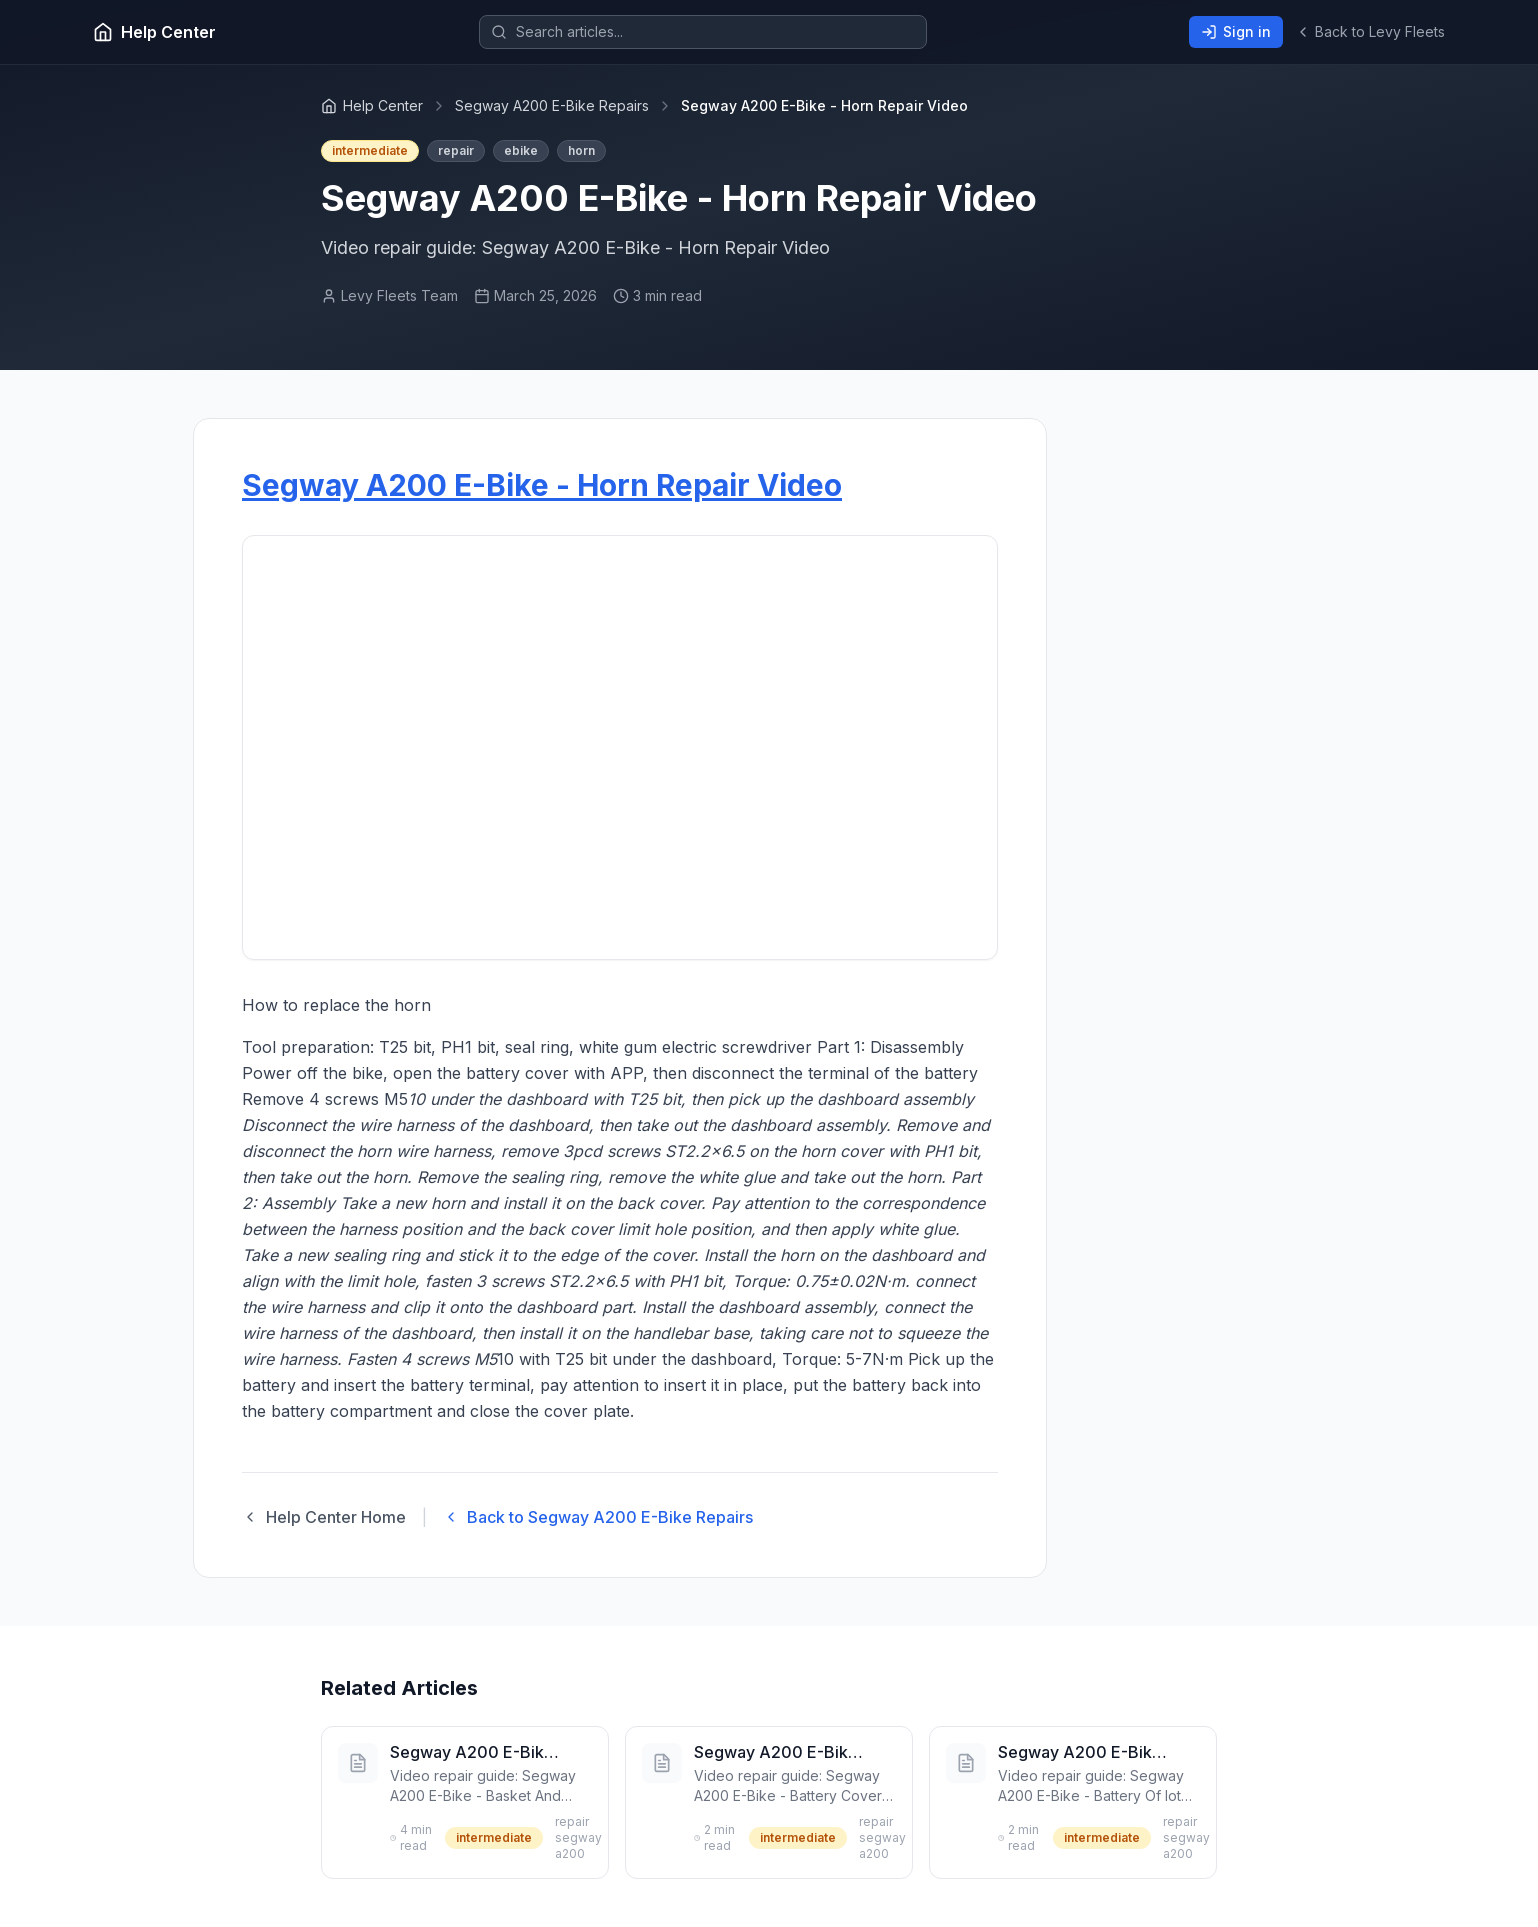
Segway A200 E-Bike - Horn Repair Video (542, 485)
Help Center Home (324, 1517)
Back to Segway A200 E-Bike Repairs (598, 1517)
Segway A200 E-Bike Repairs (552, 105)
